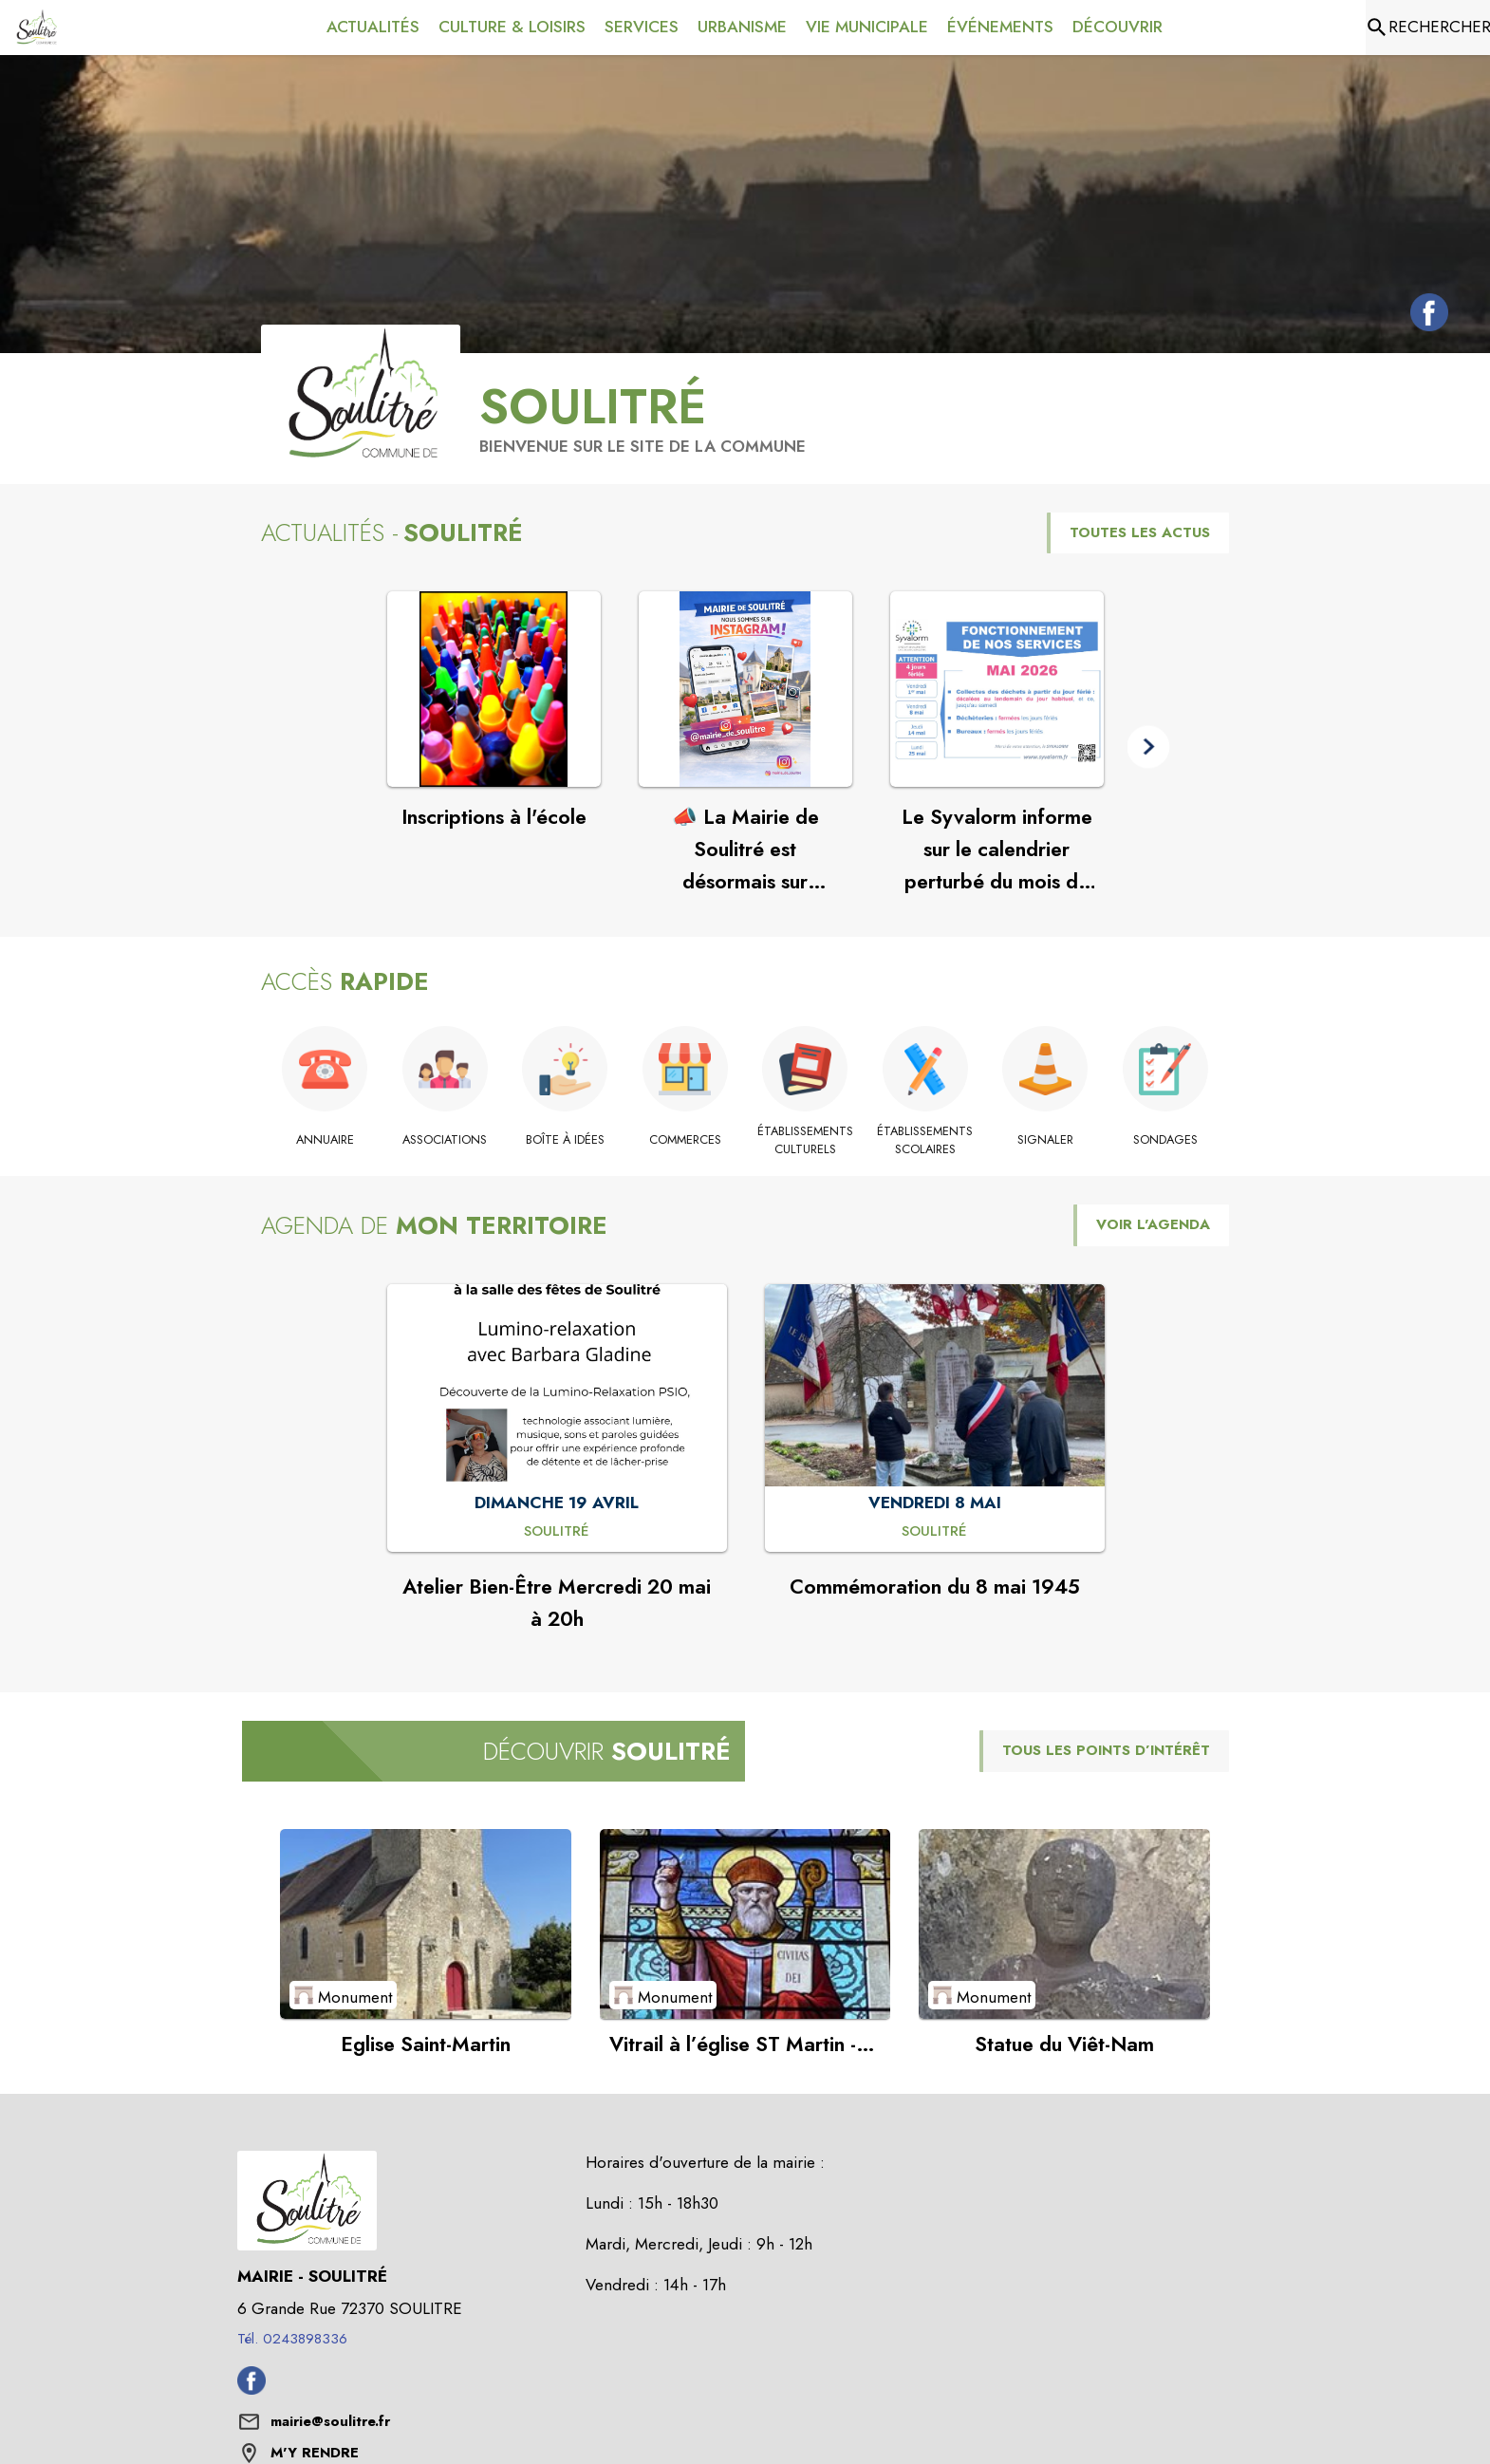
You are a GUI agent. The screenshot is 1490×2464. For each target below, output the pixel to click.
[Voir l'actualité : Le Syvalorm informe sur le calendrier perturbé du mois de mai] (997, 689)
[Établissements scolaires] (925, 1140)
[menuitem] (373, 27)
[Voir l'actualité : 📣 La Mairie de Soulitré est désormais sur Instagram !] (745, 689)
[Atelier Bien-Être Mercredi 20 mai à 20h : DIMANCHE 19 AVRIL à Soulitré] (556, 1532)
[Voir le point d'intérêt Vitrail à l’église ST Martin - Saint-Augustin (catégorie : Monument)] (745, 1924)
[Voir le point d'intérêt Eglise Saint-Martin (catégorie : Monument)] (425, 1924)
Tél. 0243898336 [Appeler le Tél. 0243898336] (292, 2338)
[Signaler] (1045, 1139)
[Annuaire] (325, 1139)
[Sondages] (1165, 1139)
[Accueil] (36, 28)
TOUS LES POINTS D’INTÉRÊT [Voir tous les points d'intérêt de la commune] (1106, 1750)
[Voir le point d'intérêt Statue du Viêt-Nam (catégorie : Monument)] (1064, 1924)
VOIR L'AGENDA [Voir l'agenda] (1153, 1224)
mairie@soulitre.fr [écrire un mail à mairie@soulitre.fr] (330, 2421)
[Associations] (445, 1139)
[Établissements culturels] (805, 1140)
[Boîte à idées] (565, 1139)
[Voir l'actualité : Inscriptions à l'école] (494, 689)
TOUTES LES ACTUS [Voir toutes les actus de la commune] (1140, 532)
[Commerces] (685, 1139)
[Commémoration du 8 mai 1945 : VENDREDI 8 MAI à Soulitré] (934, 1532)
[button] (1148, 747)
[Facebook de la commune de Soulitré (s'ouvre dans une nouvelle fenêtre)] (1424, 316)
